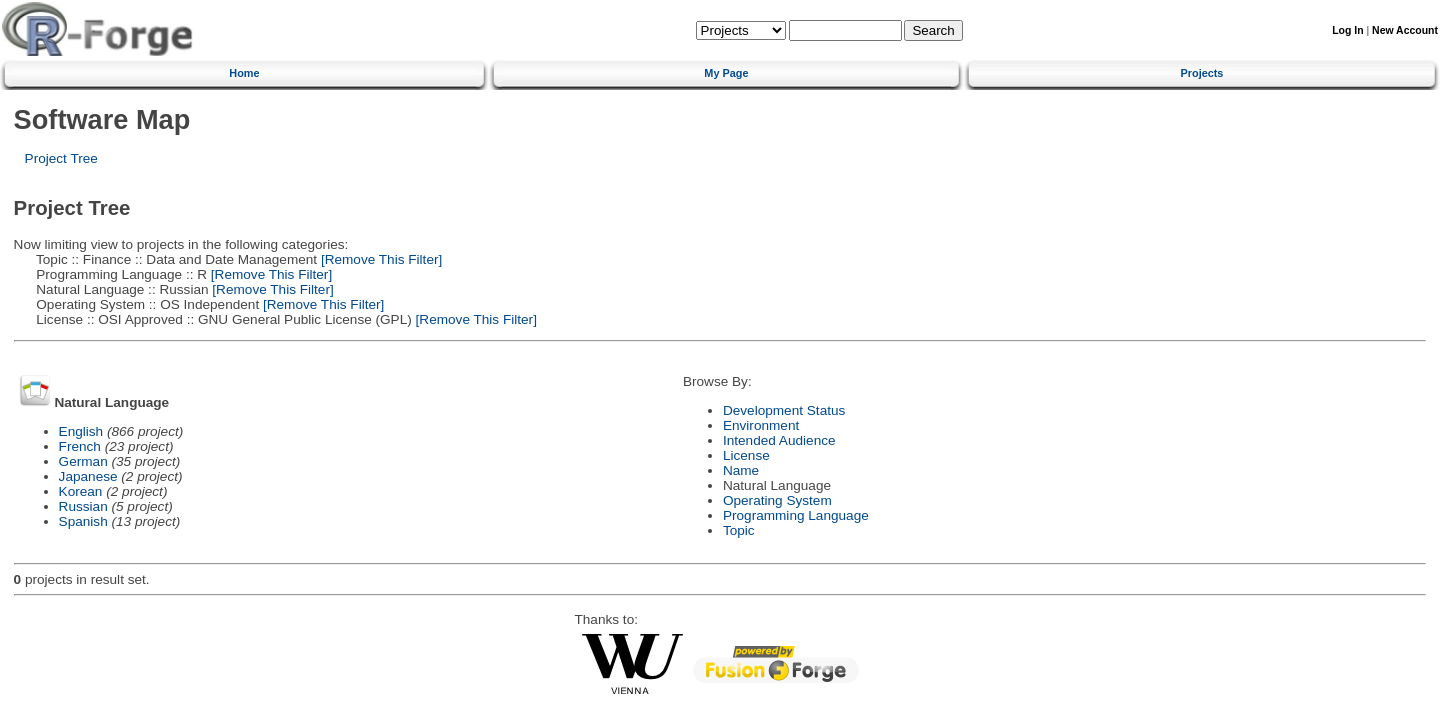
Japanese (88, 476)
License (746, 455)
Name (741, 470)
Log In (1347, 30)
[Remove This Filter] (379, 259)
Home (244, 73)
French (80, 446)
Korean (81, 491)
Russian (83, 506)
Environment (761, 425)
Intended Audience (779, 440)
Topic (739, 530)
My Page (726, 73)
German (83, 461)
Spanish (83, 521)
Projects (1202, 73)
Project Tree (61, 158)
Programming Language (796, 515)
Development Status (784, 410)
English (81, 431)
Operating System (777, 500)
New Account (1405, 30)
